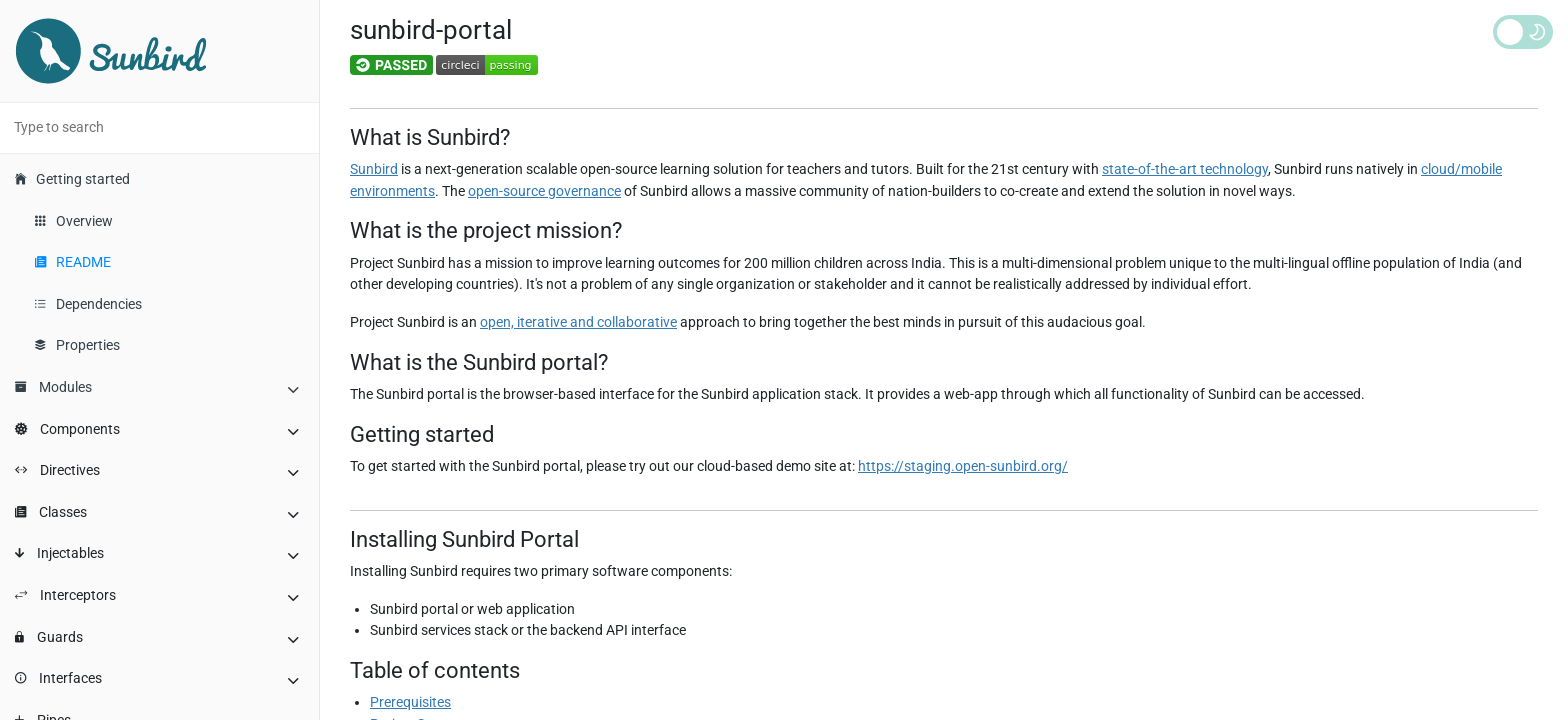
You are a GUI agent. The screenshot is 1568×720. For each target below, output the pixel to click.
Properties (77, 345)
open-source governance (544, 191)
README (73, 262)
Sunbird (374, 169)
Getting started (72, 179)
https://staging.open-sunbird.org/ (963, 466)
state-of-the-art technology (1185, 169)
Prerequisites (410, 702)
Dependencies (88, 304)
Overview (74, 221)
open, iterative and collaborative (578, 322)
